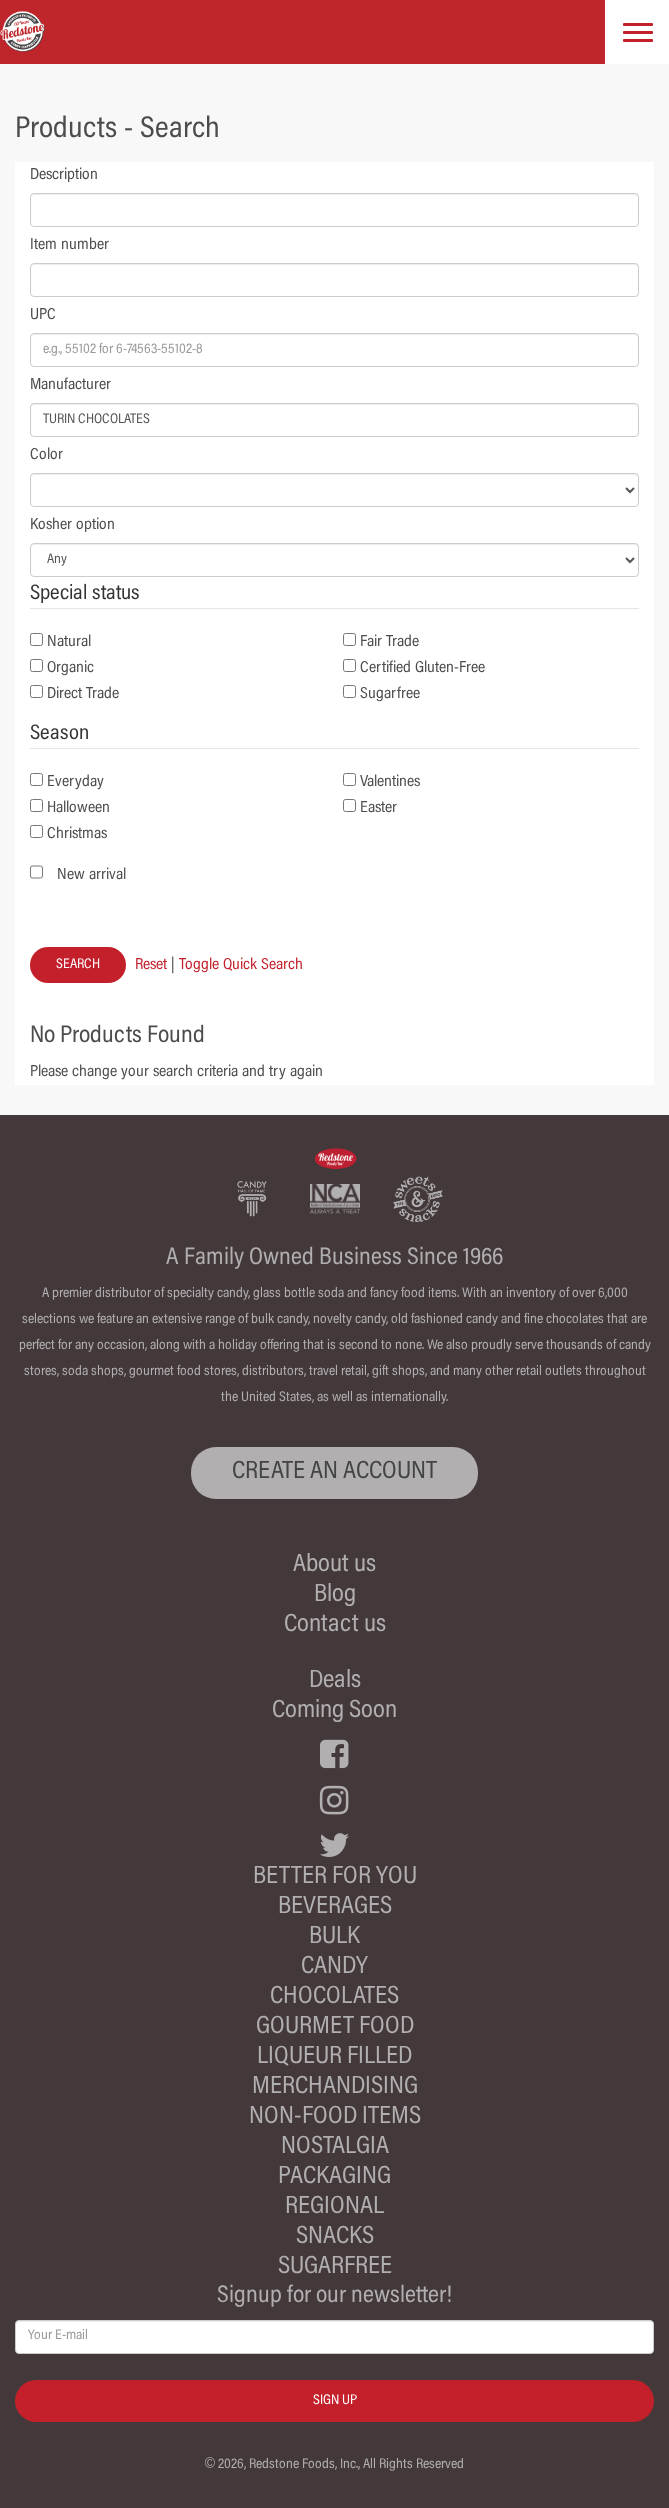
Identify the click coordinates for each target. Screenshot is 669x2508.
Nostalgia (335, 2147)
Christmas (77, 834)
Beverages (335, 1907)
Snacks (335, 2237)
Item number (69, 245)
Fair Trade (389, 642)
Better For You (335, 1877)
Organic (70, 668)
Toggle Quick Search (241, 965)
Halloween (78, 808)
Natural (69, 642)
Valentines (390, 782)
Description (64, 175)
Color (46, 455)
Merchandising (335, 2087)
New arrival (91, 875)
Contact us (335, 1625)
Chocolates (334, 1997)
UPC (43, 315)
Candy (334, 1967)
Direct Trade (83, 694)
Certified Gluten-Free (422, 668)
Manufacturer (70, 385)
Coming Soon (334, 1711)
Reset (151, 965)
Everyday (75, 782)
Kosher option (72, 525)
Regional (334, 2207)
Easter (378, 808)
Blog (335, 1595)
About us (334, 1565)
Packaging (334, 2177)
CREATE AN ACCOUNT (334, 1472)
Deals (335, 1681)
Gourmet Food (335, 2027)
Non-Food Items (335, 2117)
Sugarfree (390, 694)
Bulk (334, 1937)
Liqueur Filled (334, 2057)
